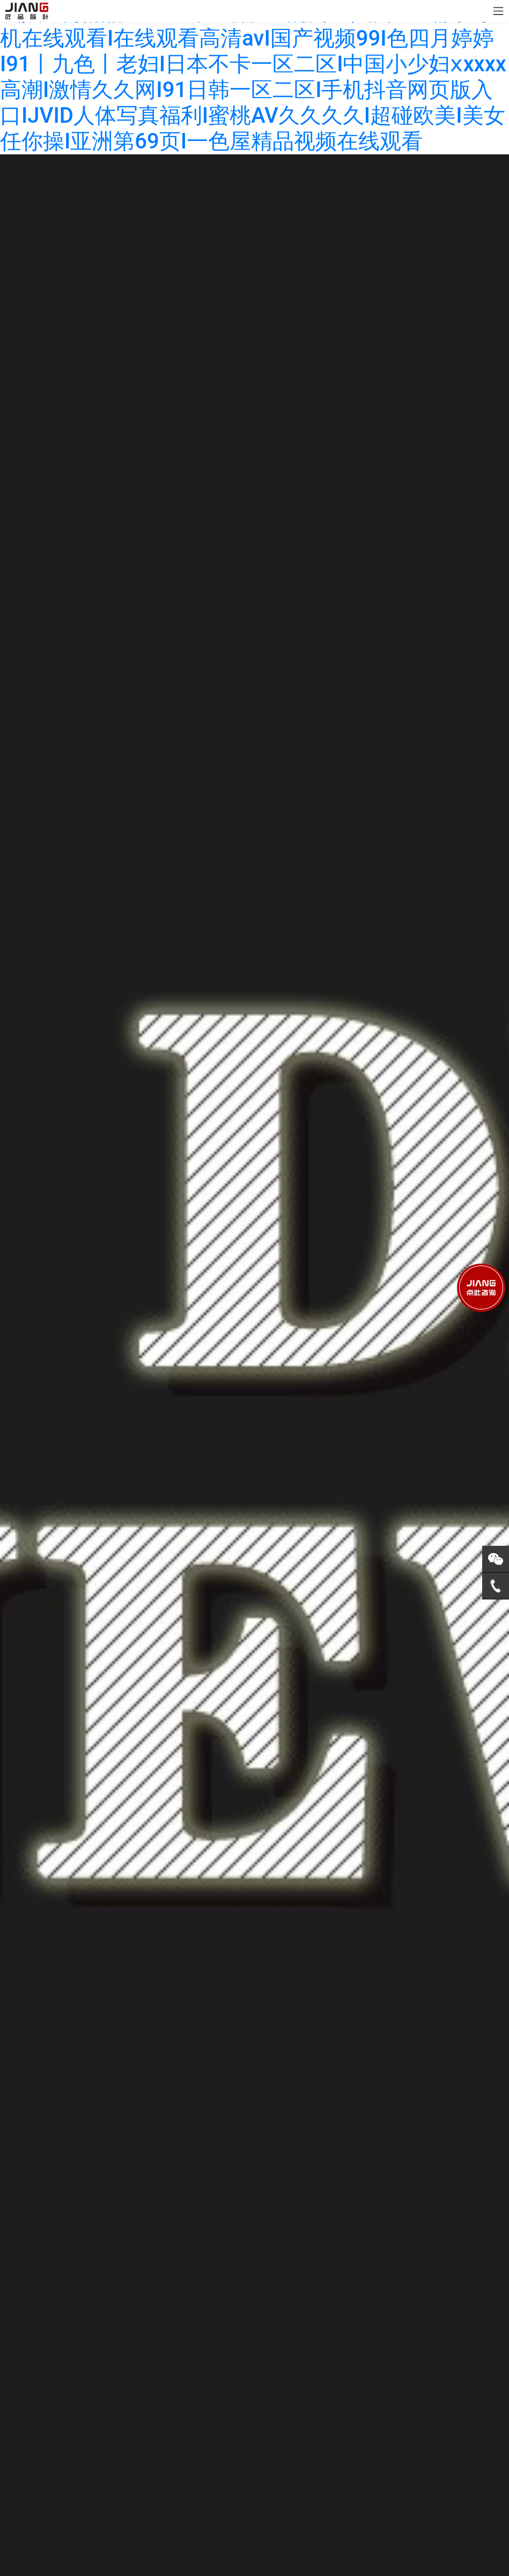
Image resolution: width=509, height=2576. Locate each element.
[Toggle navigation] (498, 11)
